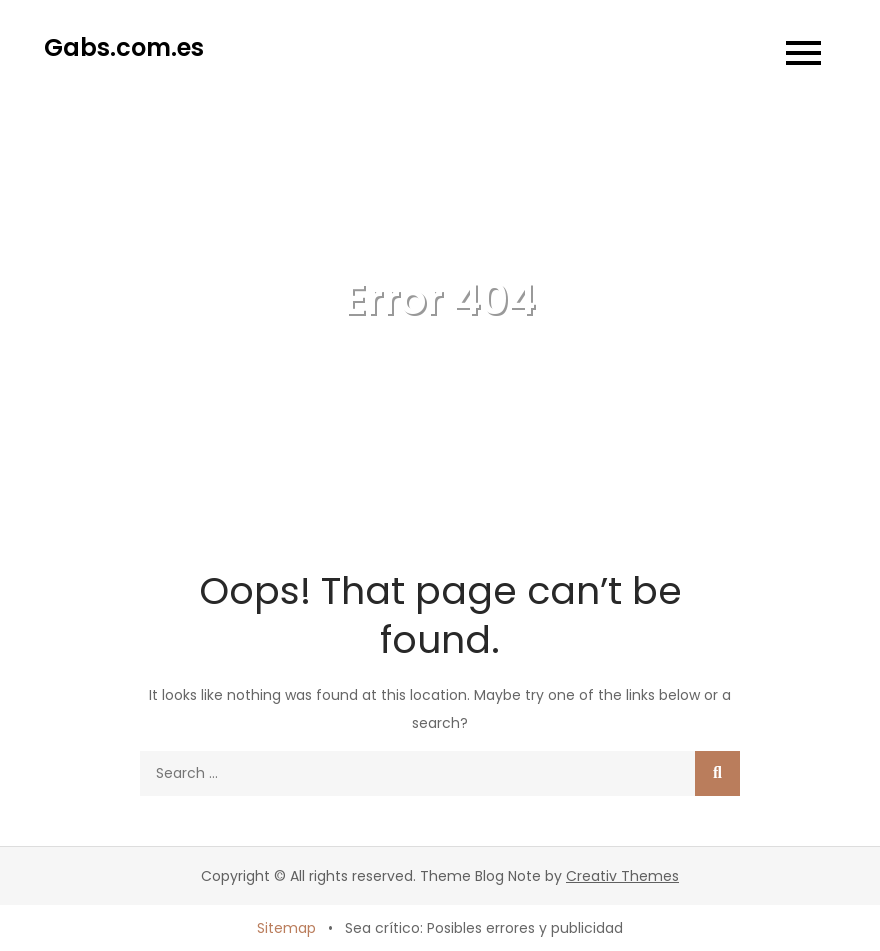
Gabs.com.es (124, 47)
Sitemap (286, 928)
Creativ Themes (622, 876)
